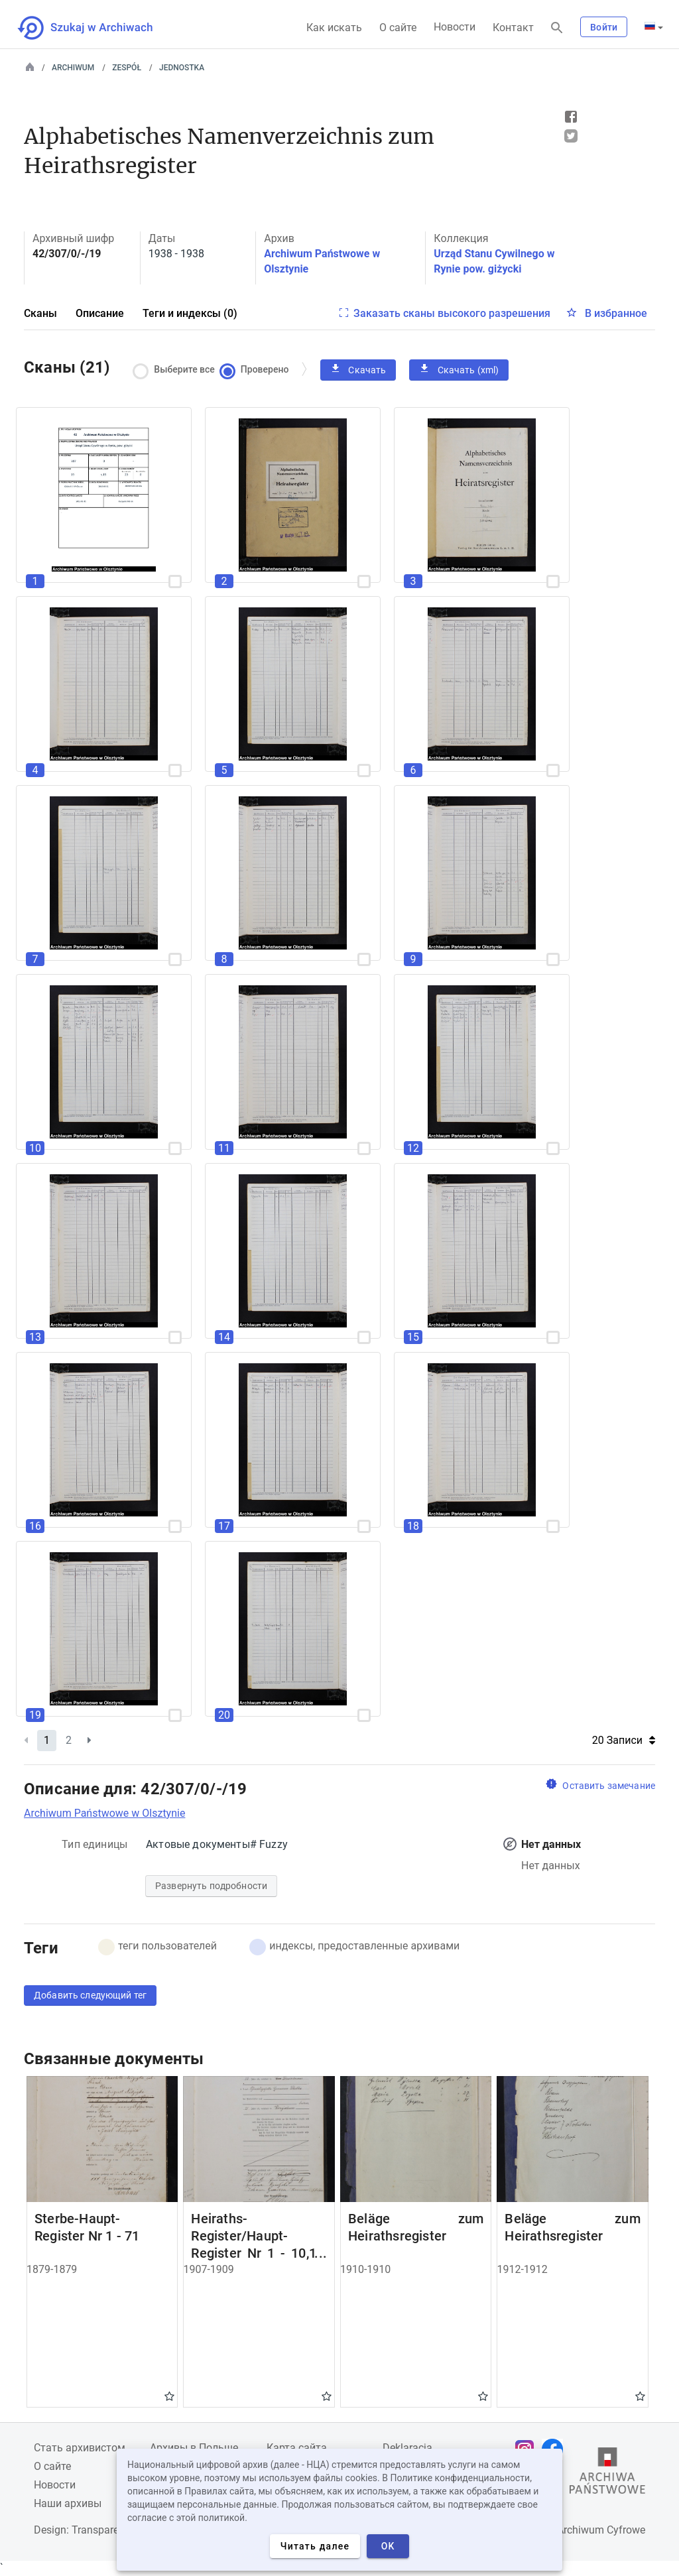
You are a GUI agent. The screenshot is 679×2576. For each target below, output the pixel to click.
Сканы (40, 313)
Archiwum (73, 67)
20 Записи (623, 1740)
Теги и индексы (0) (190, 313)
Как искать (334, 27)
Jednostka (181, 67)
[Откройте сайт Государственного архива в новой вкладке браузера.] (607, 2474)
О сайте (397, 27)
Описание (100, 313)
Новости (454, 27)
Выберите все (177, 369)
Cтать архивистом (79, 2447)
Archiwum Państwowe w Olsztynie (104, 1813)
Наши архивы (67, 2503)
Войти (603, 27)
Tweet (571, 136)
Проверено (257, 369)
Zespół (126, 67)
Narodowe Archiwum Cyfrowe (576, 2530)
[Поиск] (557, 28)
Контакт (513, 27)
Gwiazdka (169, 2395)
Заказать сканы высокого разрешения (451, 313)
